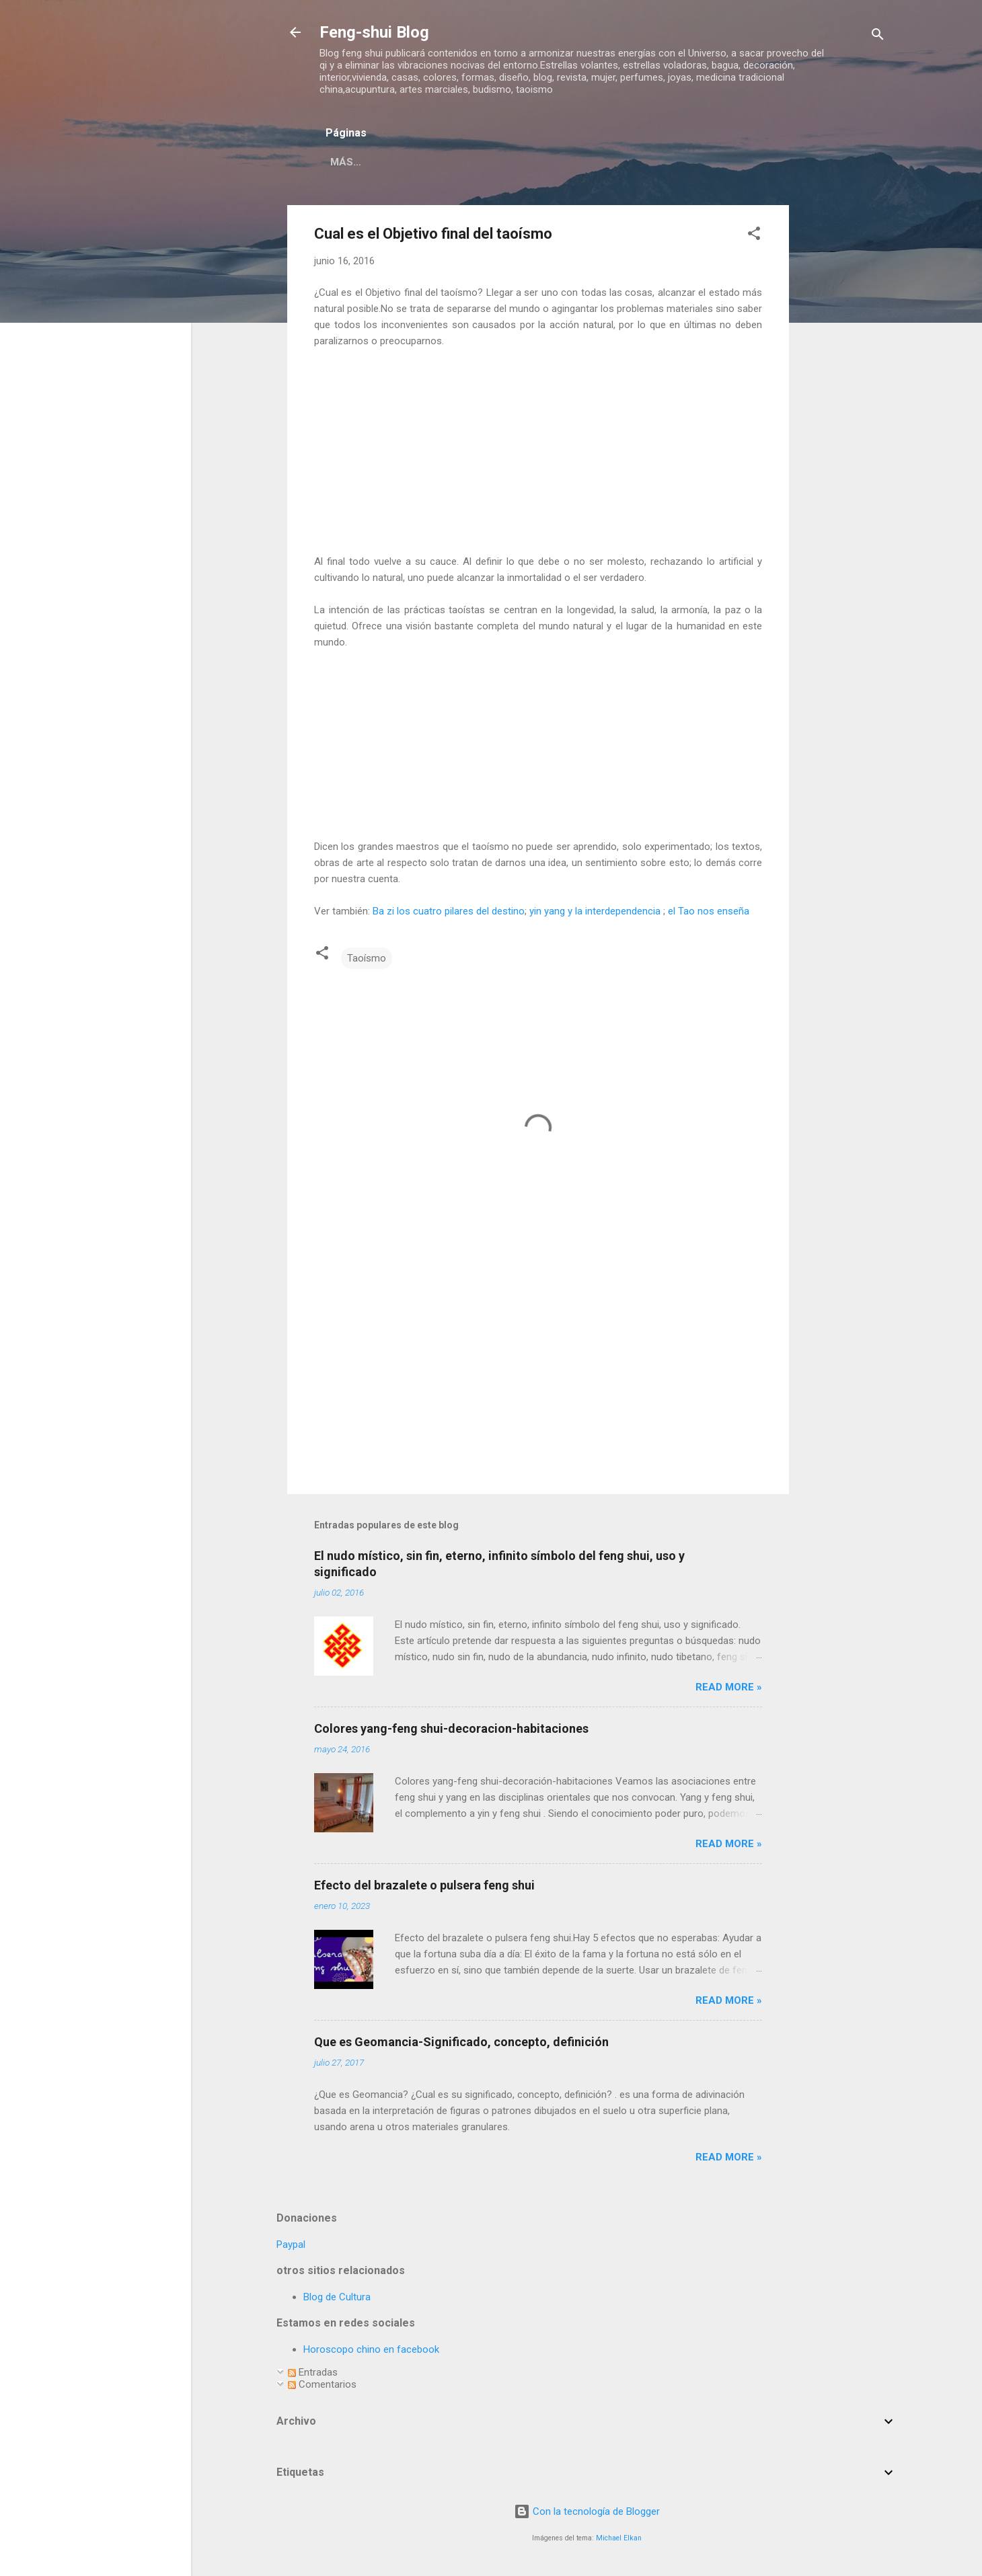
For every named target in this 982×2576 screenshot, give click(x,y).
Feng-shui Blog (374, 32)
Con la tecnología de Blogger (587, 2514)
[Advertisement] (843, 409)
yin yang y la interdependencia (594, 914)
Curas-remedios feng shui (719, 162)
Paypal (290, 2247)
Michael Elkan (619, 2540)
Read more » (728, 1690)
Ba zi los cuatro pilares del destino (449, 914)
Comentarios (322, 2387)
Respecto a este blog (561, 162)
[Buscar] (878, 36)
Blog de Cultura (337, 2300)
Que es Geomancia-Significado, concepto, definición (461, 2044)
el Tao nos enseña (708, 914)
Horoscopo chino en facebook (371, 2352)
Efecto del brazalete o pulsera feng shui (424, 1888)
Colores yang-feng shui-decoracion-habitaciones (451, 1731)
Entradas (313, 2375)
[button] (754, 238)
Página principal (428, 162)
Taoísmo (366, 961)
